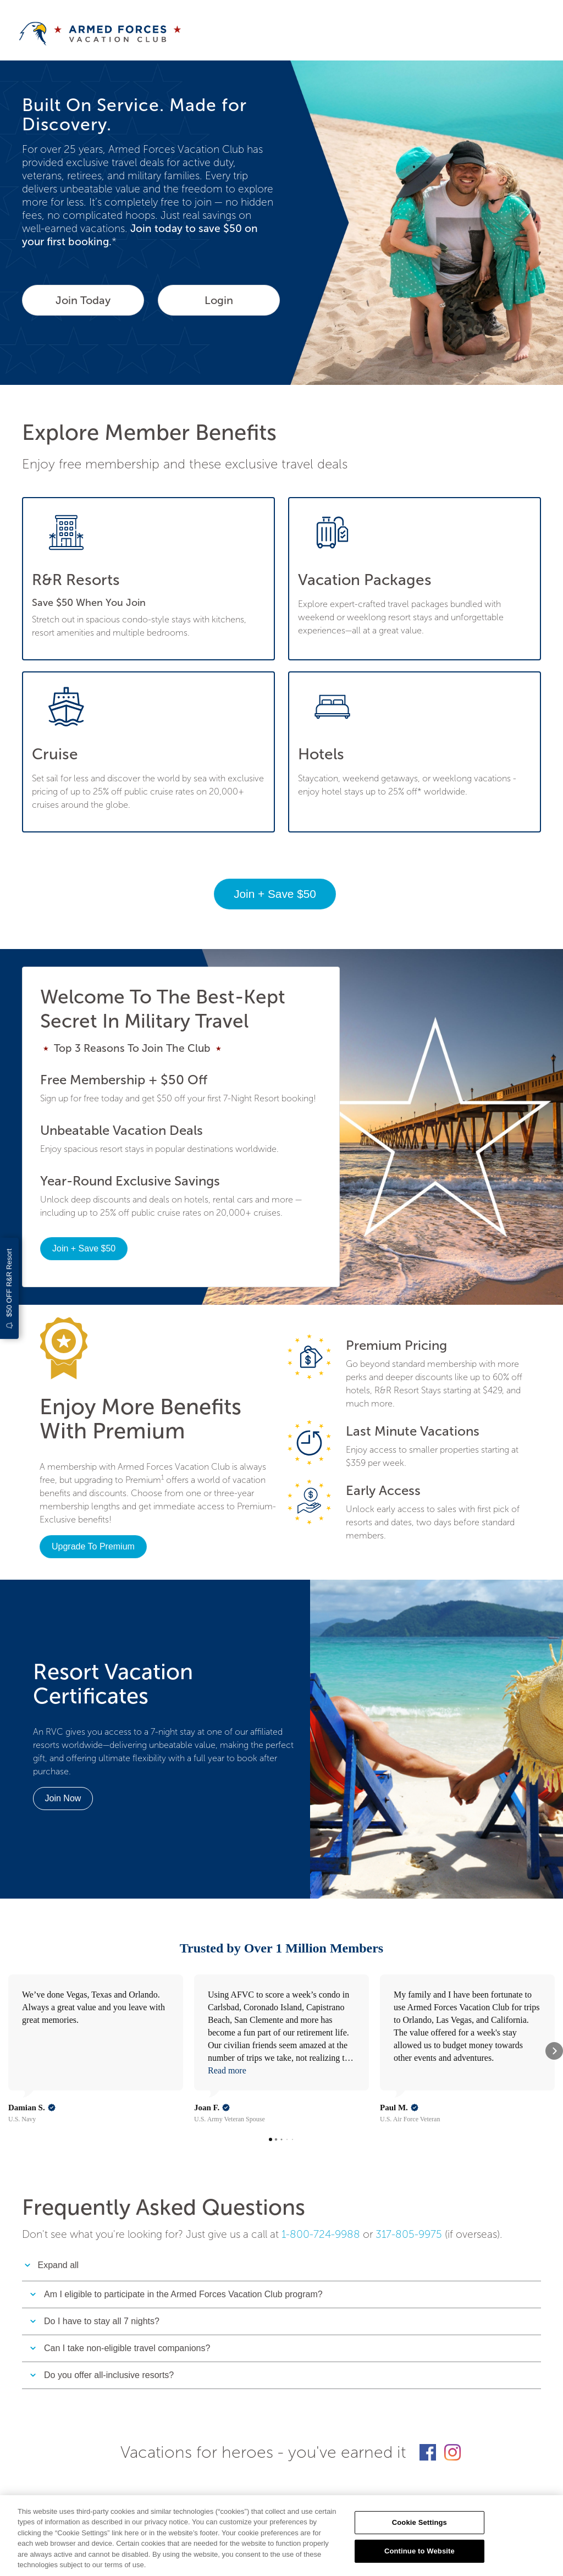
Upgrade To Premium (93, 1546)
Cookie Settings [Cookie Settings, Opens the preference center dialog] (419, 2522)
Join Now (63, 1798)
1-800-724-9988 (321, 2177)
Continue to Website (419, 2551)
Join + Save (275, 893)
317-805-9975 (409, 2177)
